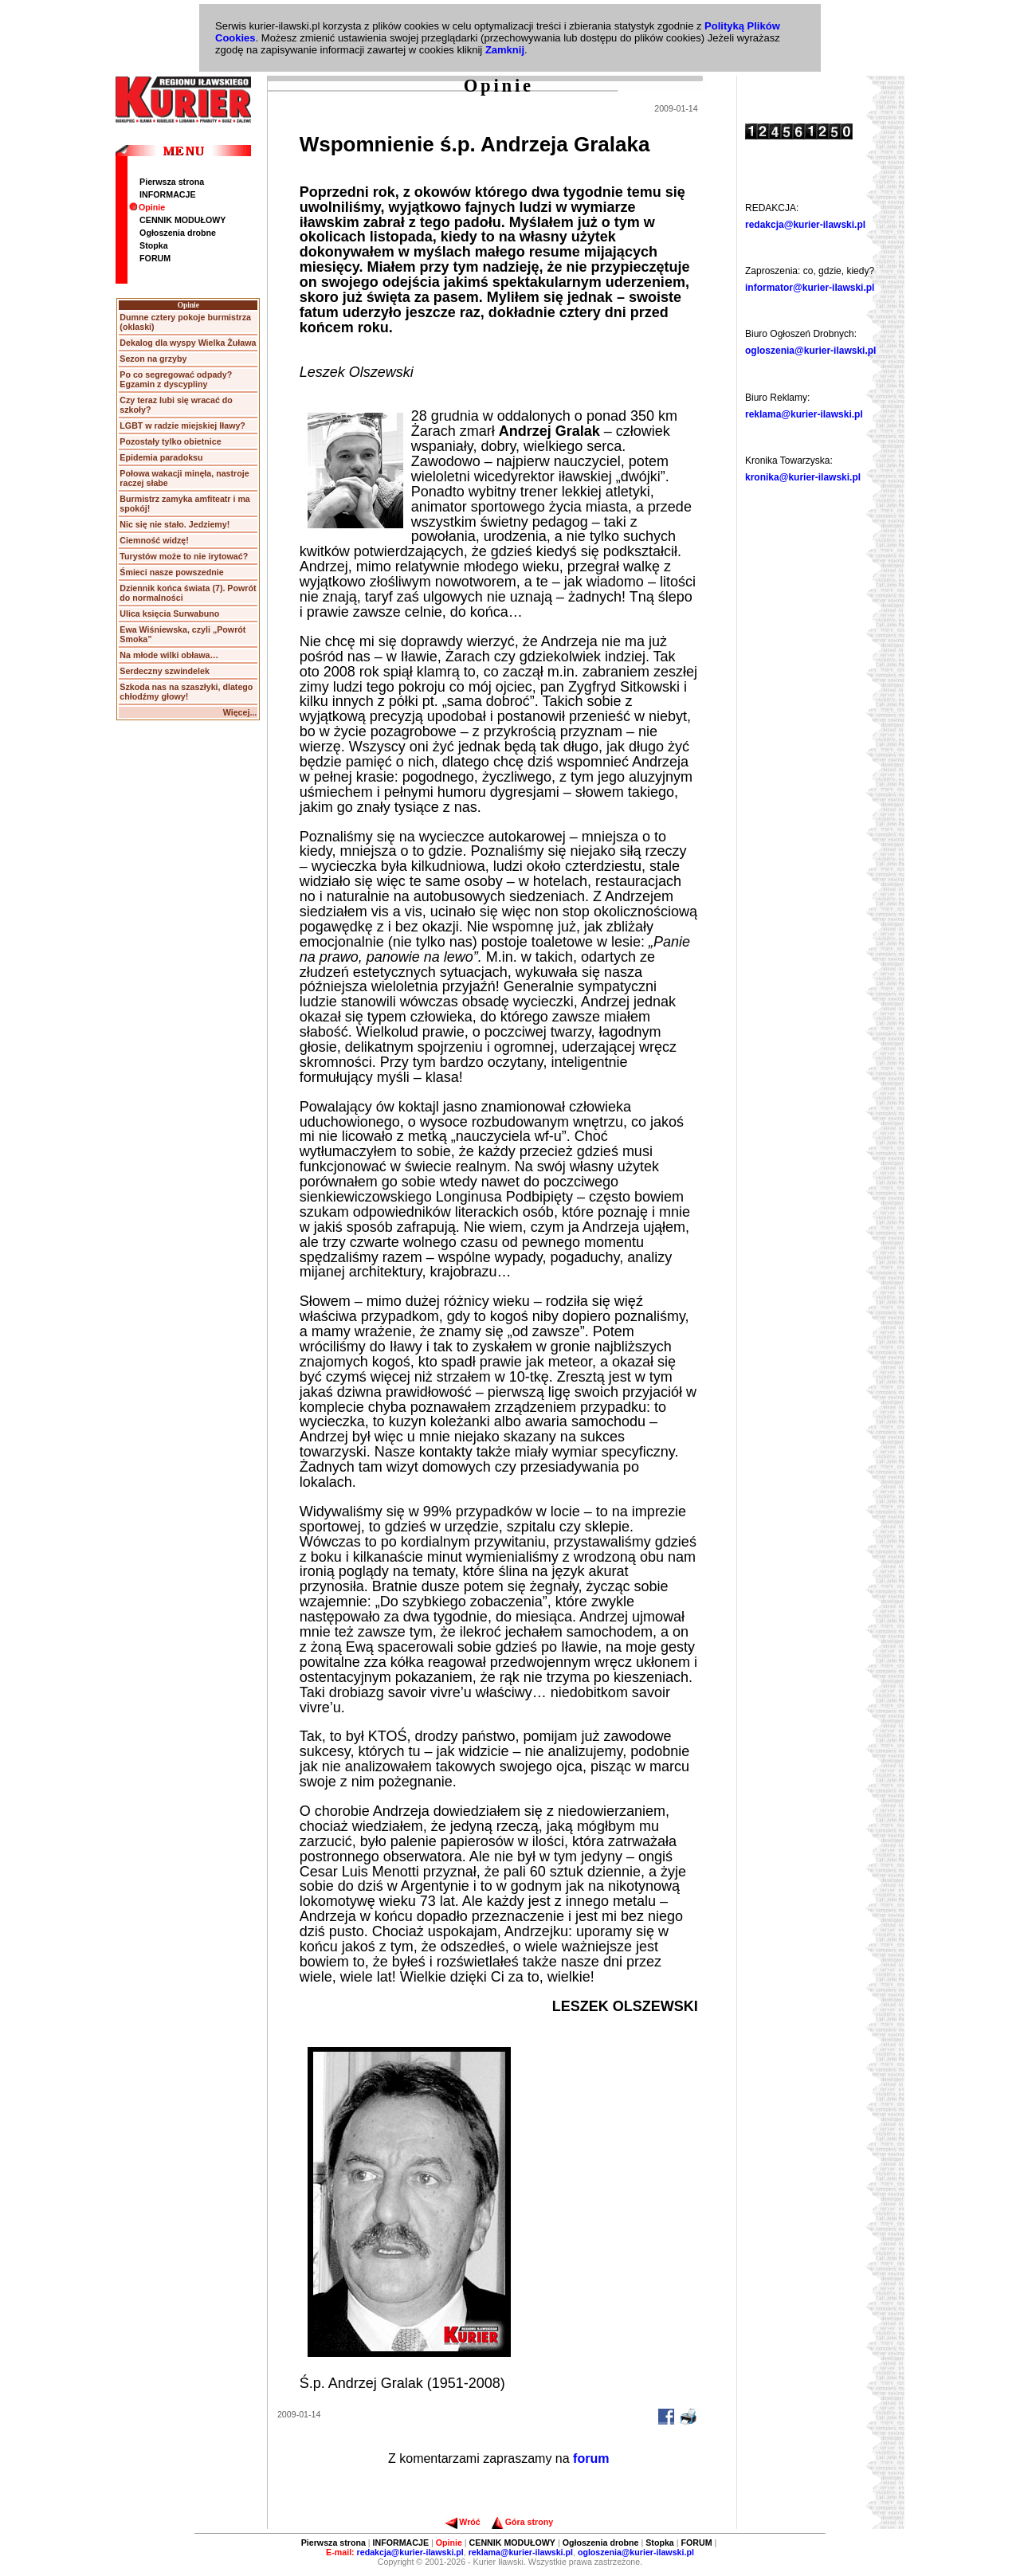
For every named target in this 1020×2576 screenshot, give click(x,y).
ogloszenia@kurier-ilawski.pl (810, 350)
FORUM (155, 258)
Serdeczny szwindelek (165, 671)
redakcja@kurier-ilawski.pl (805, 224)
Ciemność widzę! (154, 540)
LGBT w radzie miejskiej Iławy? (182, 425)
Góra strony (522, 2522)
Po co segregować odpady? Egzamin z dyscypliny (176, 379)
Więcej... (240, 712)
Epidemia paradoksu (161, 457)
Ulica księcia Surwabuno (169, 613)
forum (591, 2458)
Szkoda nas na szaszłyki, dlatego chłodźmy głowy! (186, 691)
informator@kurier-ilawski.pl (809, 287)
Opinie (147, 207)
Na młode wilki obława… (169, 655)
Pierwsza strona (171, 181)
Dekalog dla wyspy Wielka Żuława (188, 342)
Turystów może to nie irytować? (184, 556)
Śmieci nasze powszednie (171, 572)
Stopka (153, 245)
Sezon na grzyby (153, 358)
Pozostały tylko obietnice (170, 441)
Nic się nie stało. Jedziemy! (175, 524)
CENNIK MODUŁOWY (182, 220)
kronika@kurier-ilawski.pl (803, 477)
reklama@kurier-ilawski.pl (804, 414)
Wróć (462, 2522)
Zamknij (504, 50)
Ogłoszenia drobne (177, 232)
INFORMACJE (167, 194)
